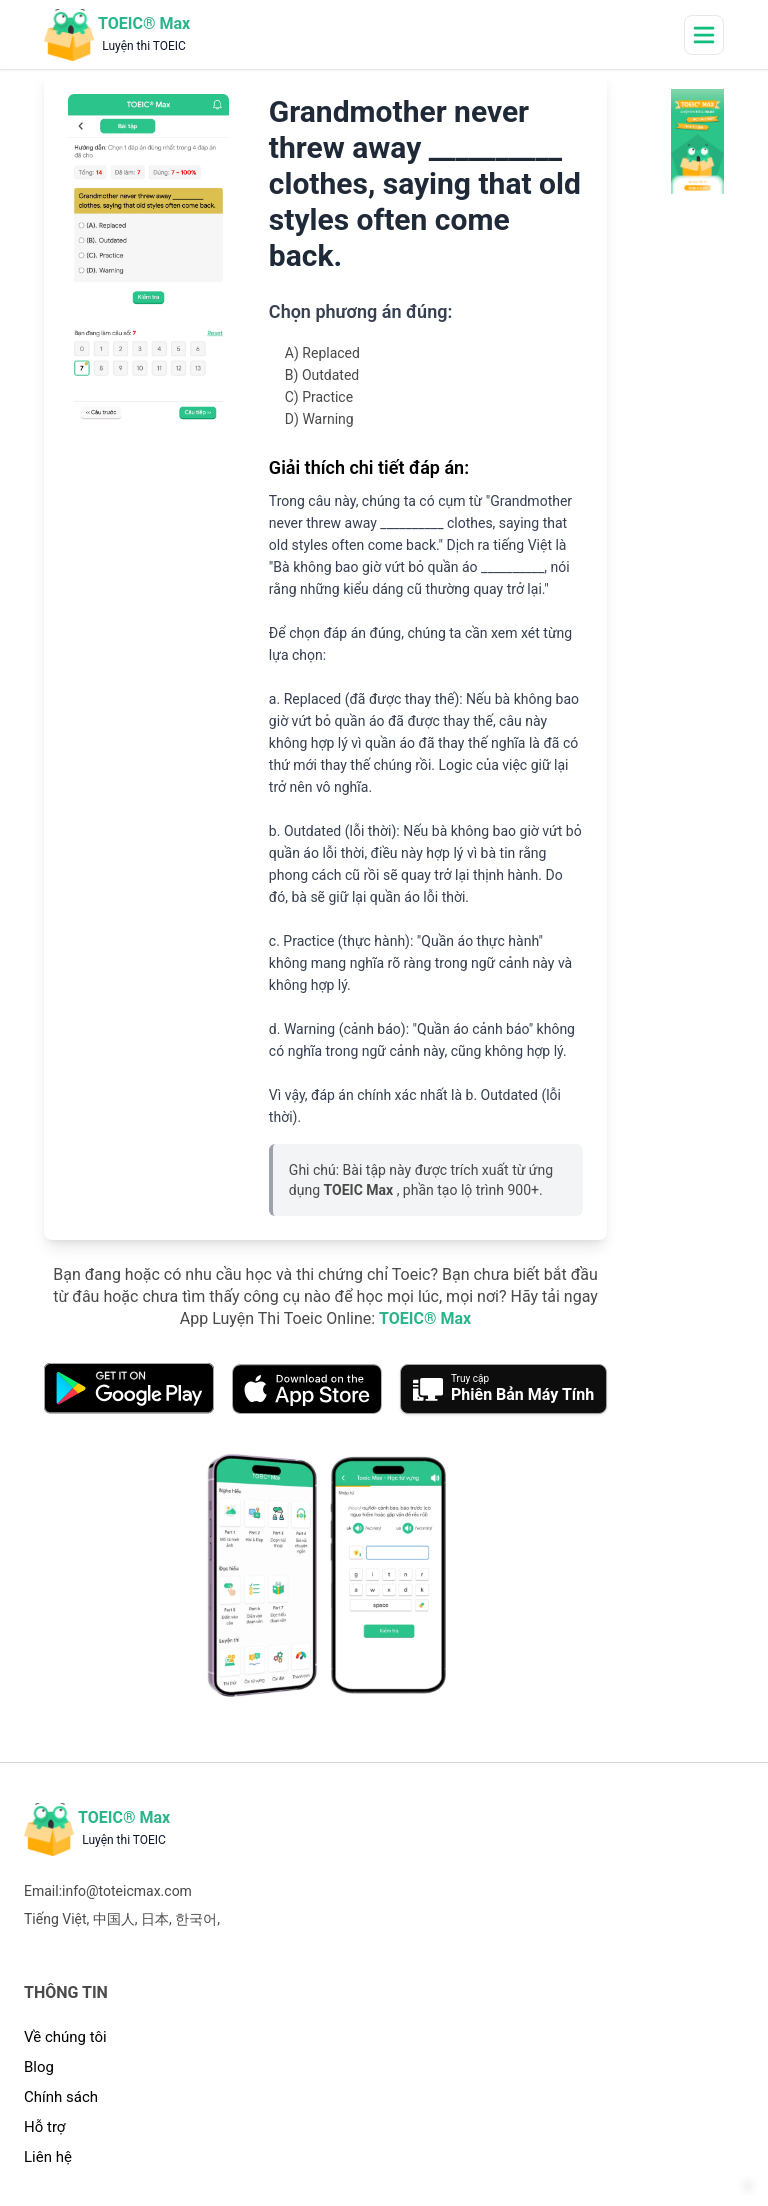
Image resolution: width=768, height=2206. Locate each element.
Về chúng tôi (65, 2037)
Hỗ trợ (44, 2127)
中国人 (114, 1919)
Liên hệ (48, 2157)
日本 (155, 1919)
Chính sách (61, 2097)
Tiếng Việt (55, 1919)
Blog (39, 2067)
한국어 (196, 1919)
